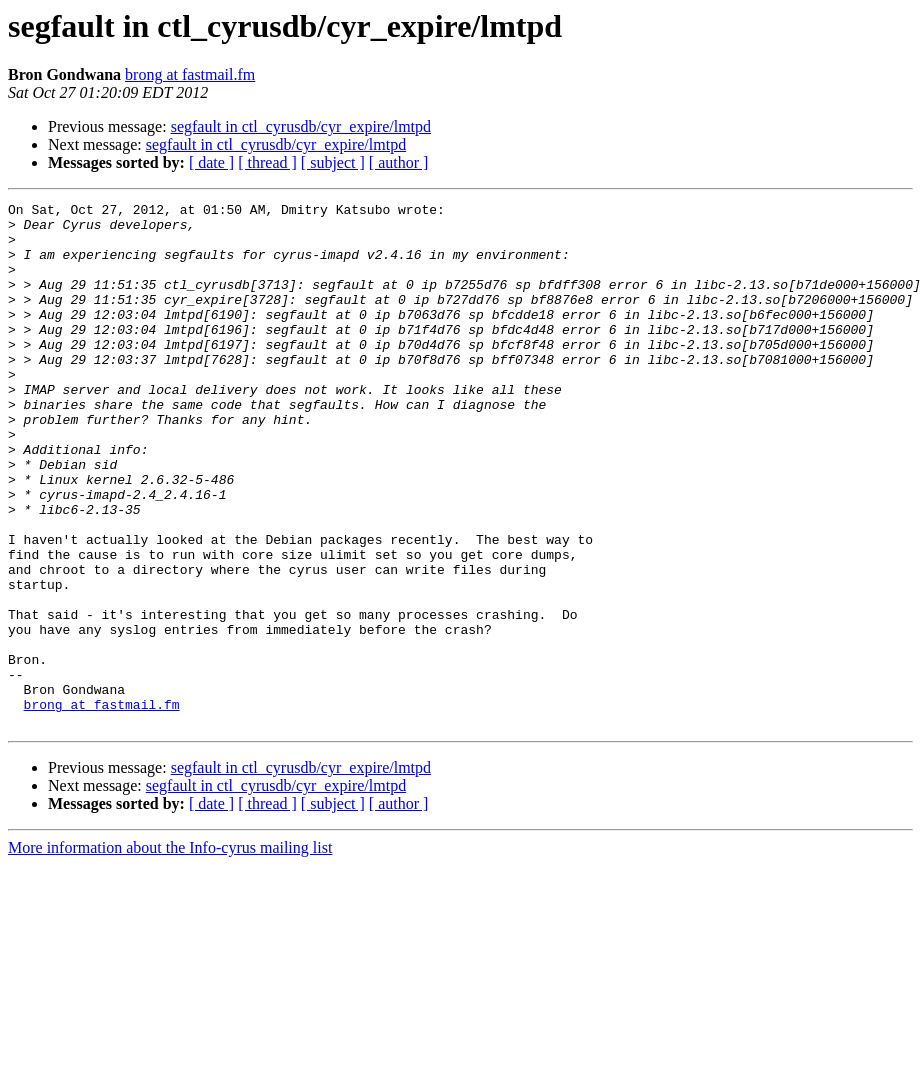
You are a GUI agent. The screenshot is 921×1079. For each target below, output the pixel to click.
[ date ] (211, 162)
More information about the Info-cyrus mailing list (170, 952)
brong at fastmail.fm (190, 74)
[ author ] (399, 162)
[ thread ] (267, 162)
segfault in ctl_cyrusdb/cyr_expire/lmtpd (301, 126)
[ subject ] (333, 162)
